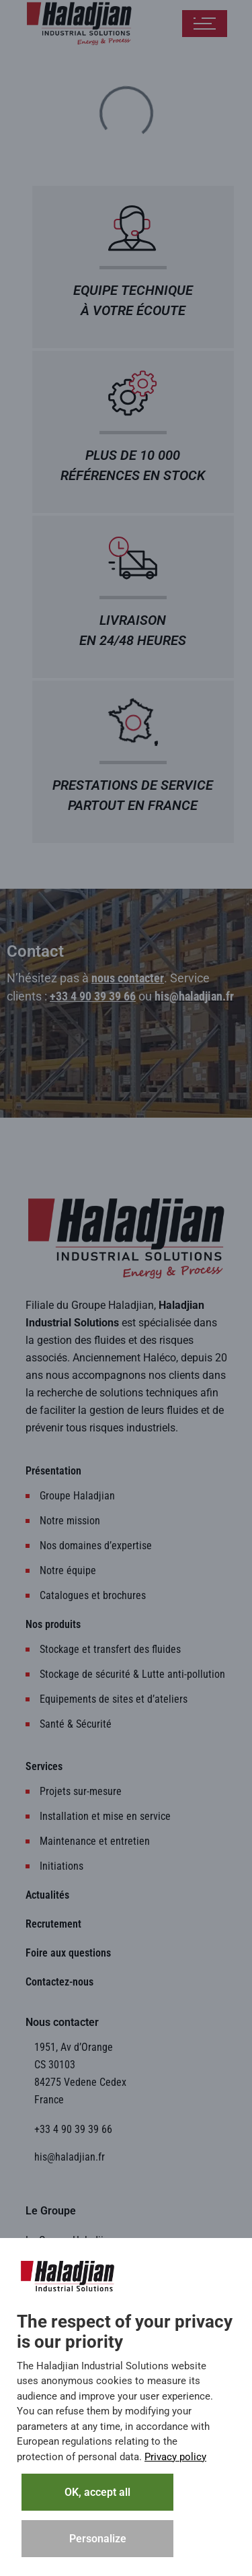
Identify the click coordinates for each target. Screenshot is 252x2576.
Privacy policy (175, 2457)
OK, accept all (97, 2492)
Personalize (97, 2538)
